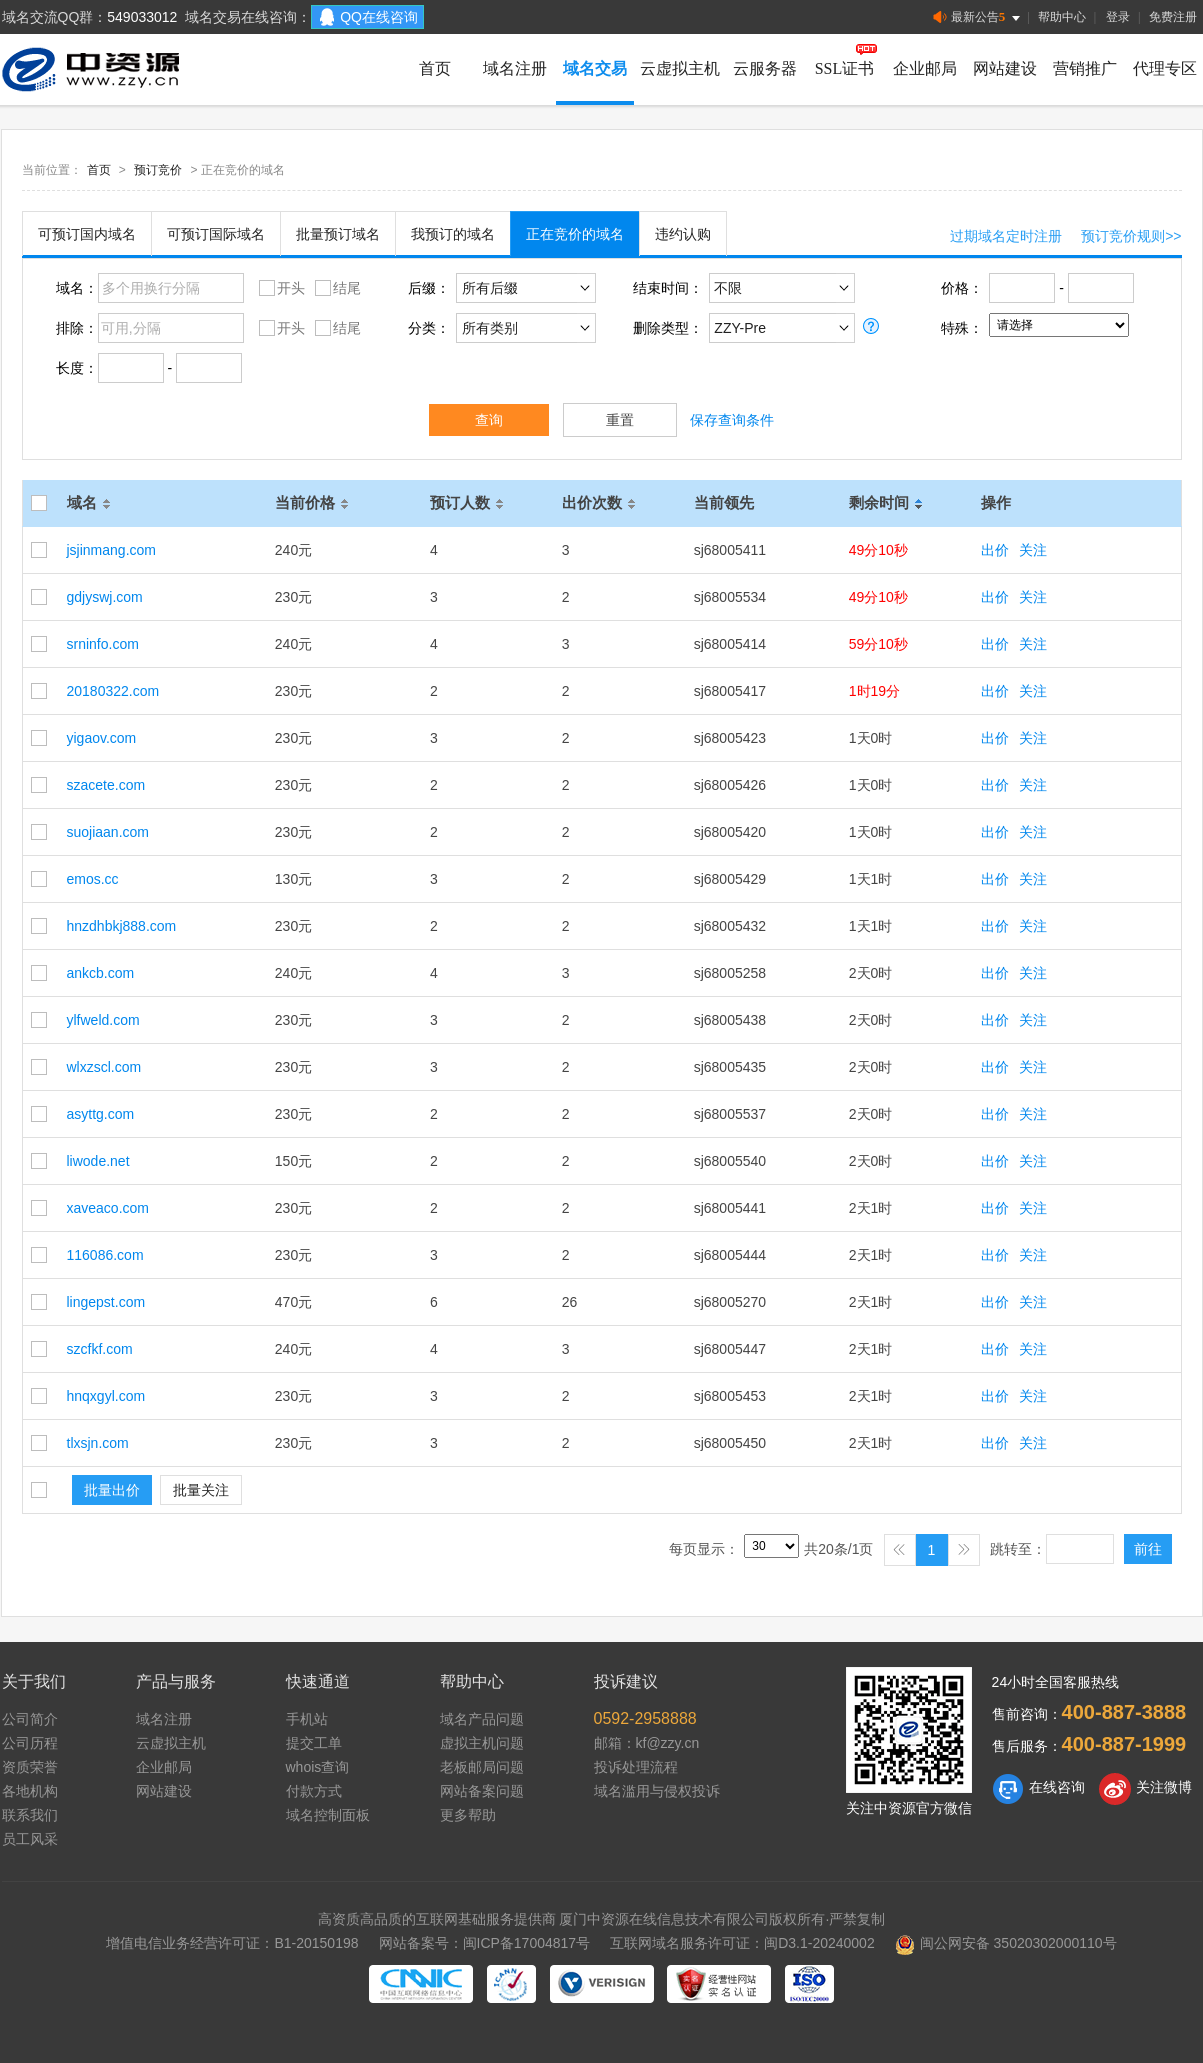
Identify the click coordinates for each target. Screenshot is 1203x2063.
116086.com (105, 1255)
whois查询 (318, 1767)
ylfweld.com (103, 1020)
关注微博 (1145, 1789)
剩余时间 (889, 502)
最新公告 (978, 17)
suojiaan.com (108, 832)
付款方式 (314, 1791)
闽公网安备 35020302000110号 (1006, 1943)
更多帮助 (468, 1815)
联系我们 (30, 1815)
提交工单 (314, 1743)
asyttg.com (101, 1114)
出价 (995, 550)
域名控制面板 (328, 1815)
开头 (279, 287)
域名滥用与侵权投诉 (657, 1791)
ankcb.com (101, 973)
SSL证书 (845, 68)
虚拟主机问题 (482, 1743)
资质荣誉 (30, 1767)
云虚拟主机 (680, 68)
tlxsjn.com (98, 1443)
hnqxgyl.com (106, 1396)
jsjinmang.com (111, 550)
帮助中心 (1062, 17)
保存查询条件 (732, 420)
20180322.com (113, 691)
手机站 (307, 1719)
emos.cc (93, 879)
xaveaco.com (108, 1208)
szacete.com (106, 785)
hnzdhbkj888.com (122, 926)
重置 (620, 420)
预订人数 (470, 502)
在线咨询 (1038, 1789)
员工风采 (30, 1839)
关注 (1033, 550)
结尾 (335, 287)
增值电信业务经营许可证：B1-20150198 (232, 1943)
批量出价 (112, 1490)
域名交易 (595, 68)
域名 (92, 502)
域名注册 (515, 68)
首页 (435, 68)
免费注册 (1173, 17)
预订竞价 (158, 170)
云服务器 (765, 68)
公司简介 (30, 1719)
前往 (1148, 1549)
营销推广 (1085, 68)
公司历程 (30, 1743)
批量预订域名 (338, 234)
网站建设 (1005, 68)
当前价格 (315, 502)
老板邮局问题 (482, 1767)
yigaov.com (102, 738)
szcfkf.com (100, 1349)
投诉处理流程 (636, 1767)
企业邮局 (925, 68)
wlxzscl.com (104, 1067)
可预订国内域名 (87, 234)
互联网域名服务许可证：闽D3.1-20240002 (742, 1943)
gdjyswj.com (105, 597)
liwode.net (98, 1161)
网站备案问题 (482, 1791)
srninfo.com (103, 644)
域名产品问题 (482, 1719)
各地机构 (30, 1791)
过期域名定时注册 (1006, 236)
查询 (489, 420)
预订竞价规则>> (1131, 236)
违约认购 (683, 234)
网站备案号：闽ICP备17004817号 (485, 1943)
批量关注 (201, 1490)
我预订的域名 (453, 234)
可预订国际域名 (216, 234)
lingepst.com (106, 1302)
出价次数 (602, 502)
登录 (1118, 17)
